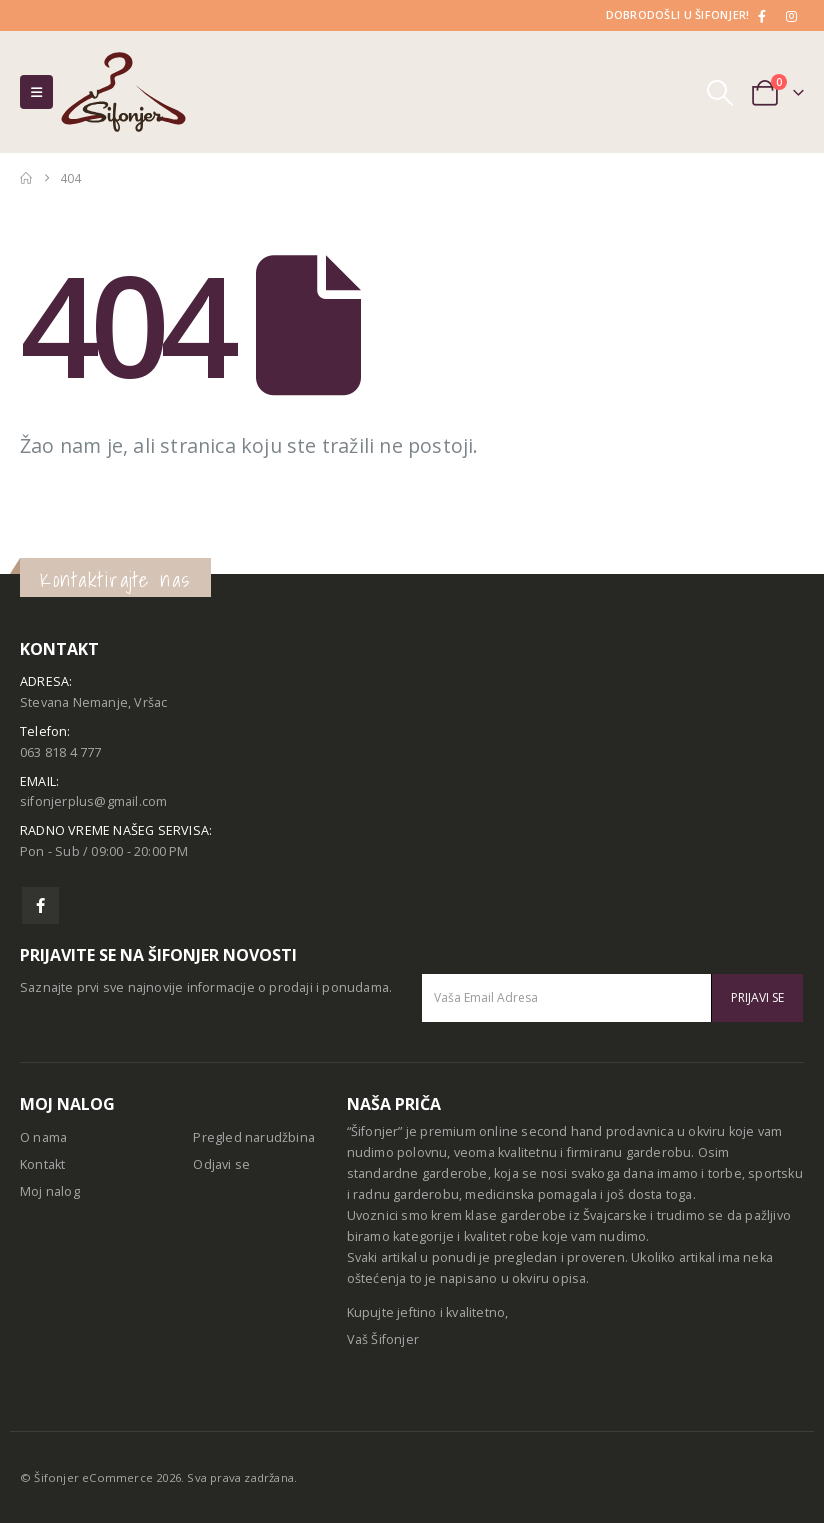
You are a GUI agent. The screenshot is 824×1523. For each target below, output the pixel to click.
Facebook (40, 905)
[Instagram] (791, 16)
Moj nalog (50, 1191)
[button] (36, 92)
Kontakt (42, 1164)
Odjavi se (221, 1164)
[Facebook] (763, 16)
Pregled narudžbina (254, 1137)
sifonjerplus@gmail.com (93, 801)
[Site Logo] (123, 92)
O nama (43, 1137)
